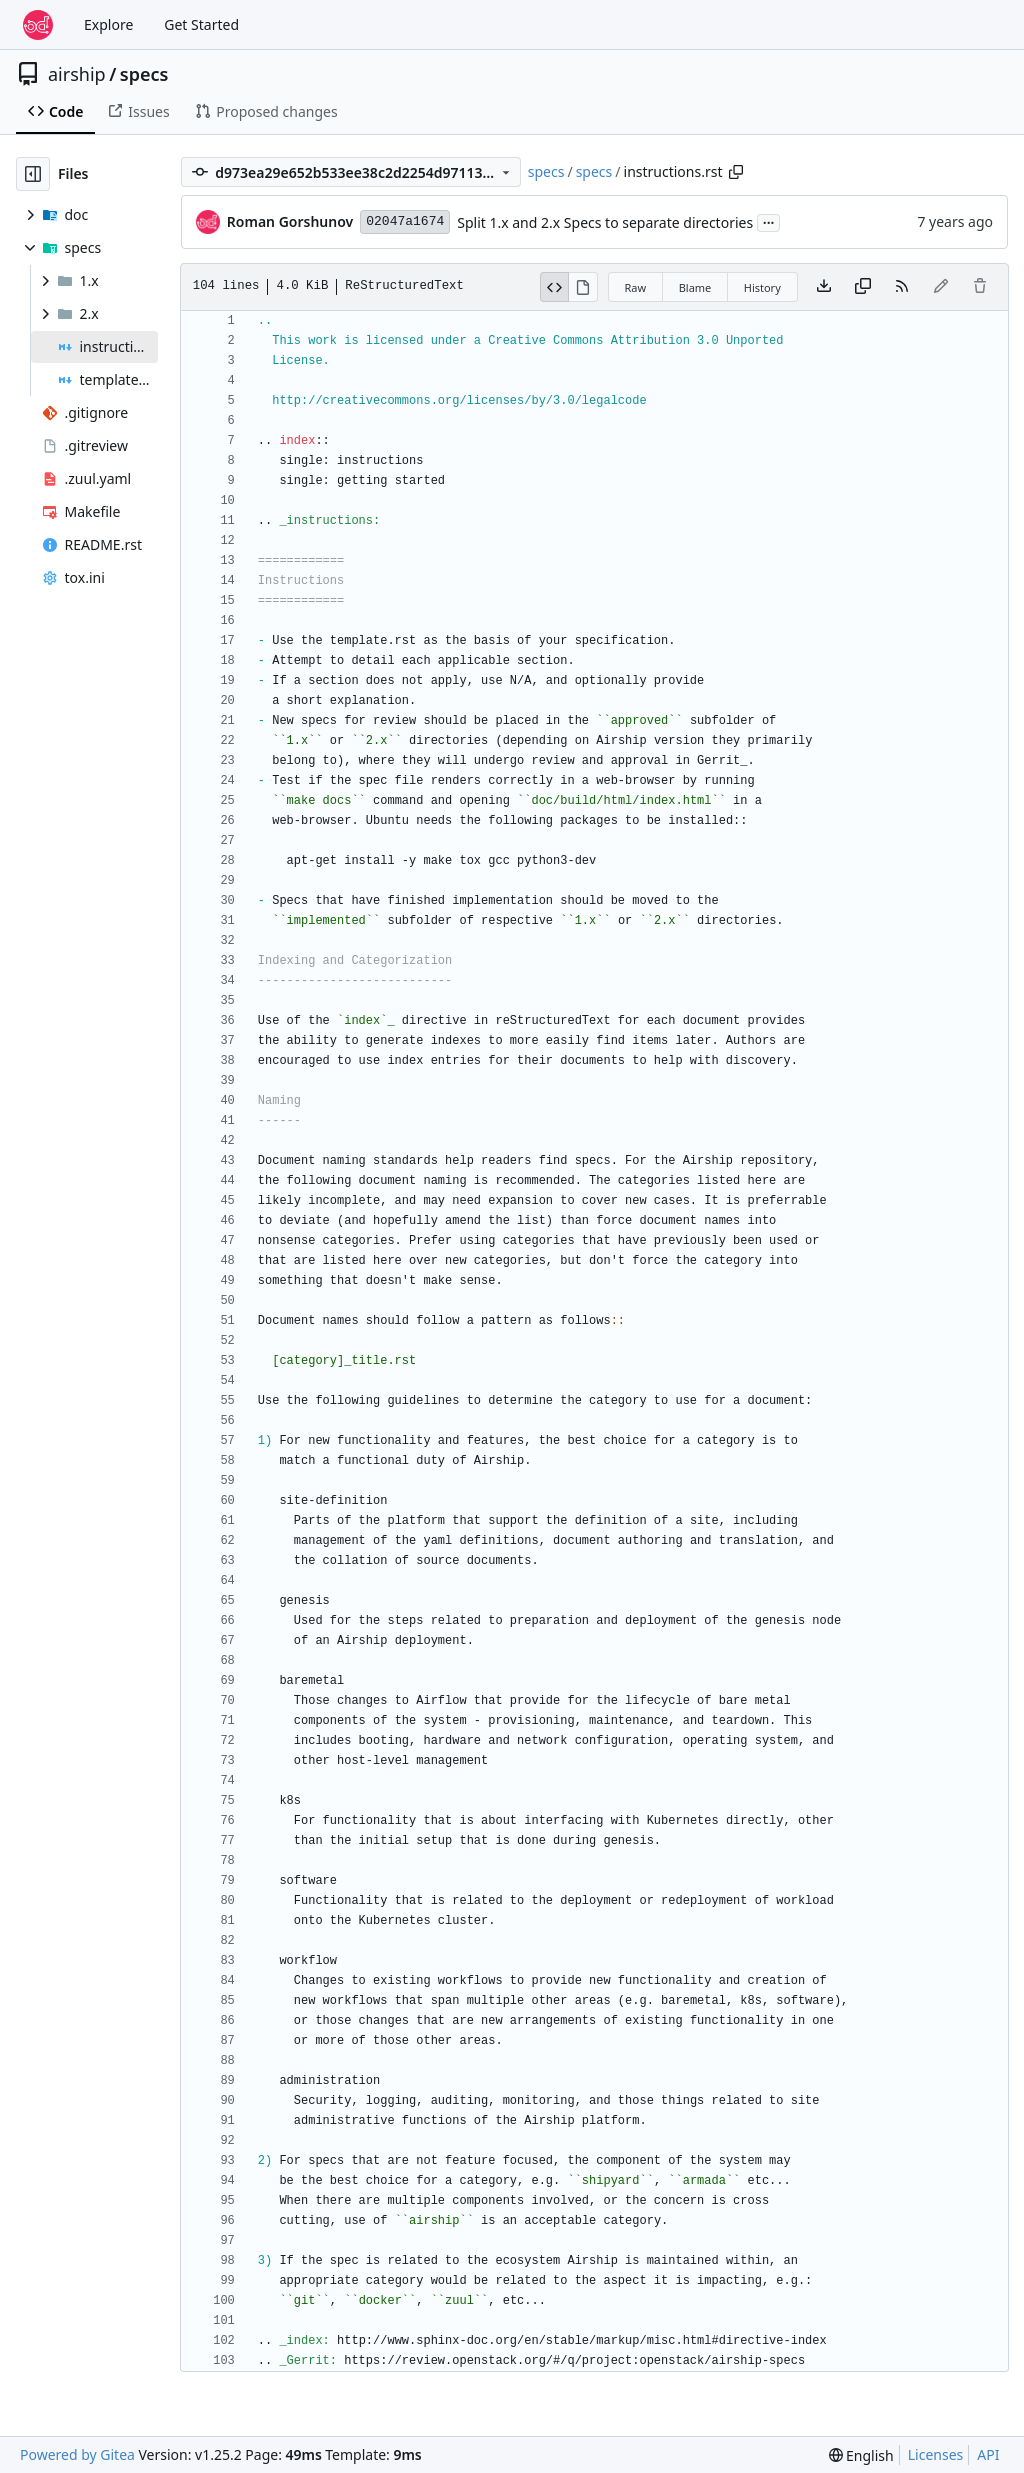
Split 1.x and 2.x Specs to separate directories (605, 222)
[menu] (861, 2455)
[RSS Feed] (902, 287)
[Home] (38, 25)
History (762, 287)
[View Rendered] (583, 287)
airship (77, 74)
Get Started (201, 24)
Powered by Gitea (77, 2454)
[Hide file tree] (33, 174)
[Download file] (824, 287)
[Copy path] (736, 172)
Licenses (936, 2454)
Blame (695, 287)
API (988, 2454)
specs (144, 74)
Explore (108, 24)
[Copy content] (863, 287)
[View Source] (555, 287)
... (769, 221)
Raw (636, 287)
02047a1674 (405, 221)
